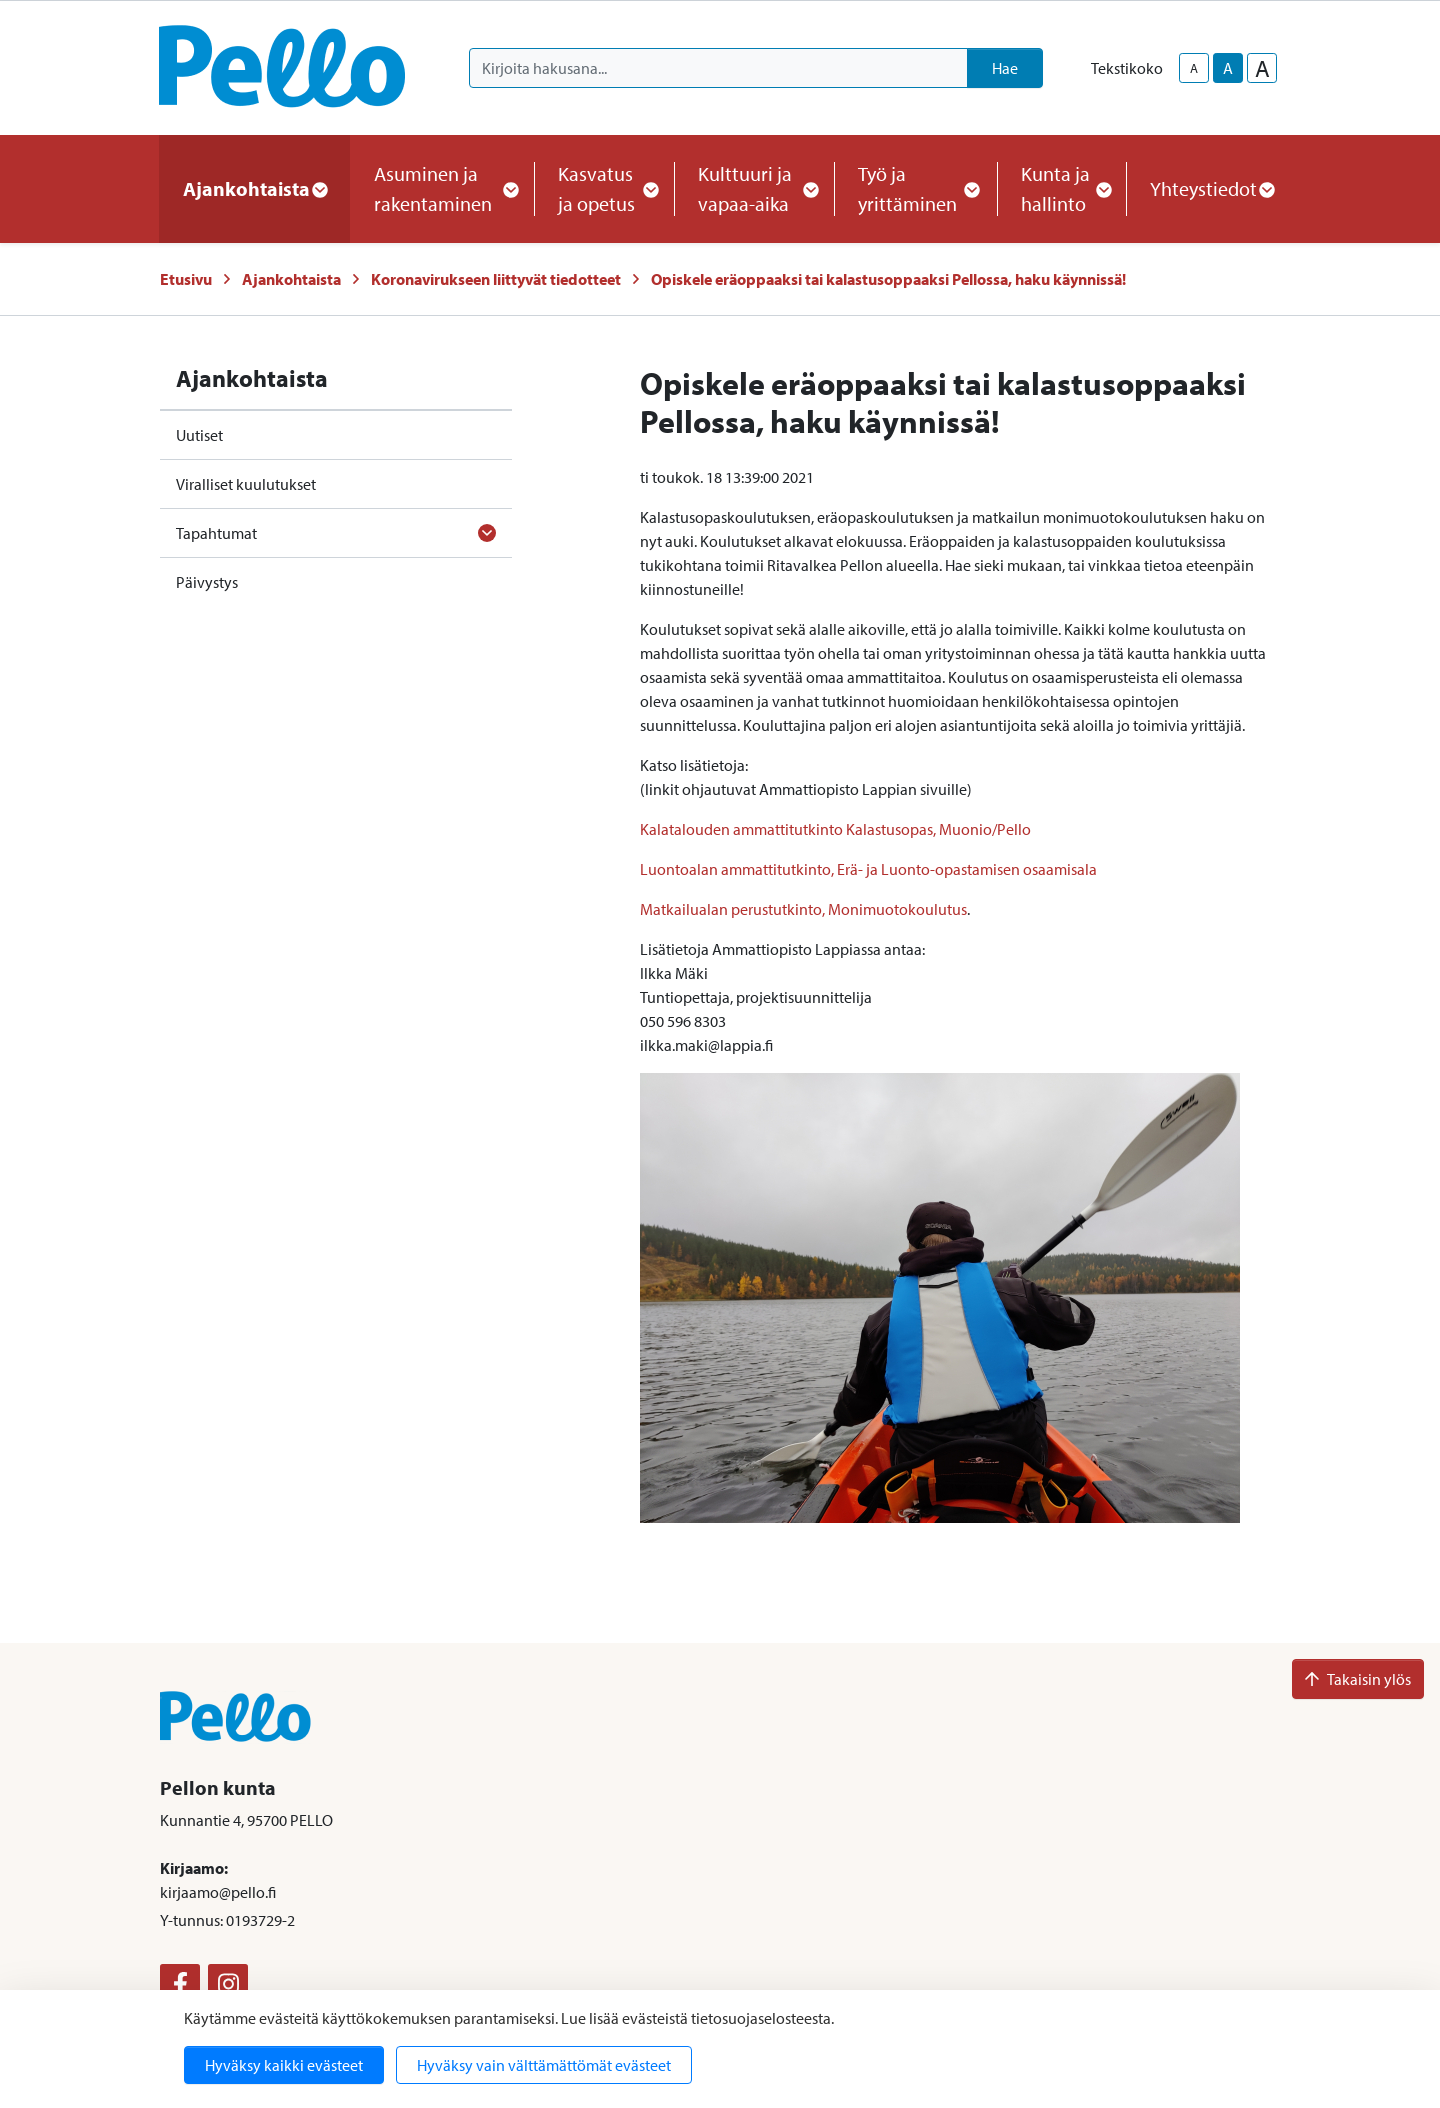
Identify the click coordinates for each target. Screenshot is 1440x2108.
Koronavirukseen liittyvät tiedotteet (496, 279)
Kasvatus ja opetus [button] (604, 188)
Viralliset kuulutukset (246, 484)
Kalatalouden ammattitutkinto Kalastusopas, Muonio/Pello (835, 829)
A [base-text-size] (1228, 68)
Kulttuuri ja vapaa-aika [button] (754, 188)
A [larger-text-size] (1262, 68)
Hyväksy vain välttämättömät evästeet (544, 2065)
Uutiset (199, 435)
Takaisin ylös (1358, 1679)
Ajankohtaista (291, 279)
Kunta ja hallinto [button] (1061, 188)
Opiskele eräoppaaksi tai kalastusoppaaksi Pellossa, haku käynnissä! (888, 279)
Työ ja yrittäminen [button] (915, 188)
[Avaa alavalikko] (487, 533)
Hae (1005, 68)
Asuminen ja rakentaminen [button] (442, 188)
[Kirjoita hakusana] (718, 68)
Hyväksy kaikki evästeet (284, 2065)
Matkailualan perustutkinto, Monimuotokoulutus (803, 909)
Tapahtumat (216, 533)
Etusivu (186, 279)
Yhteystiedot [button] (1211, 188)
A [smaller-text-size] (1194, 68)
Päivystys (207, 582)
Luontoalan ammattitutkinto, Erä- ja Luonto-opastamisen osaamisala (868, 869)
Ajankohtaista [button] (254, 188)
